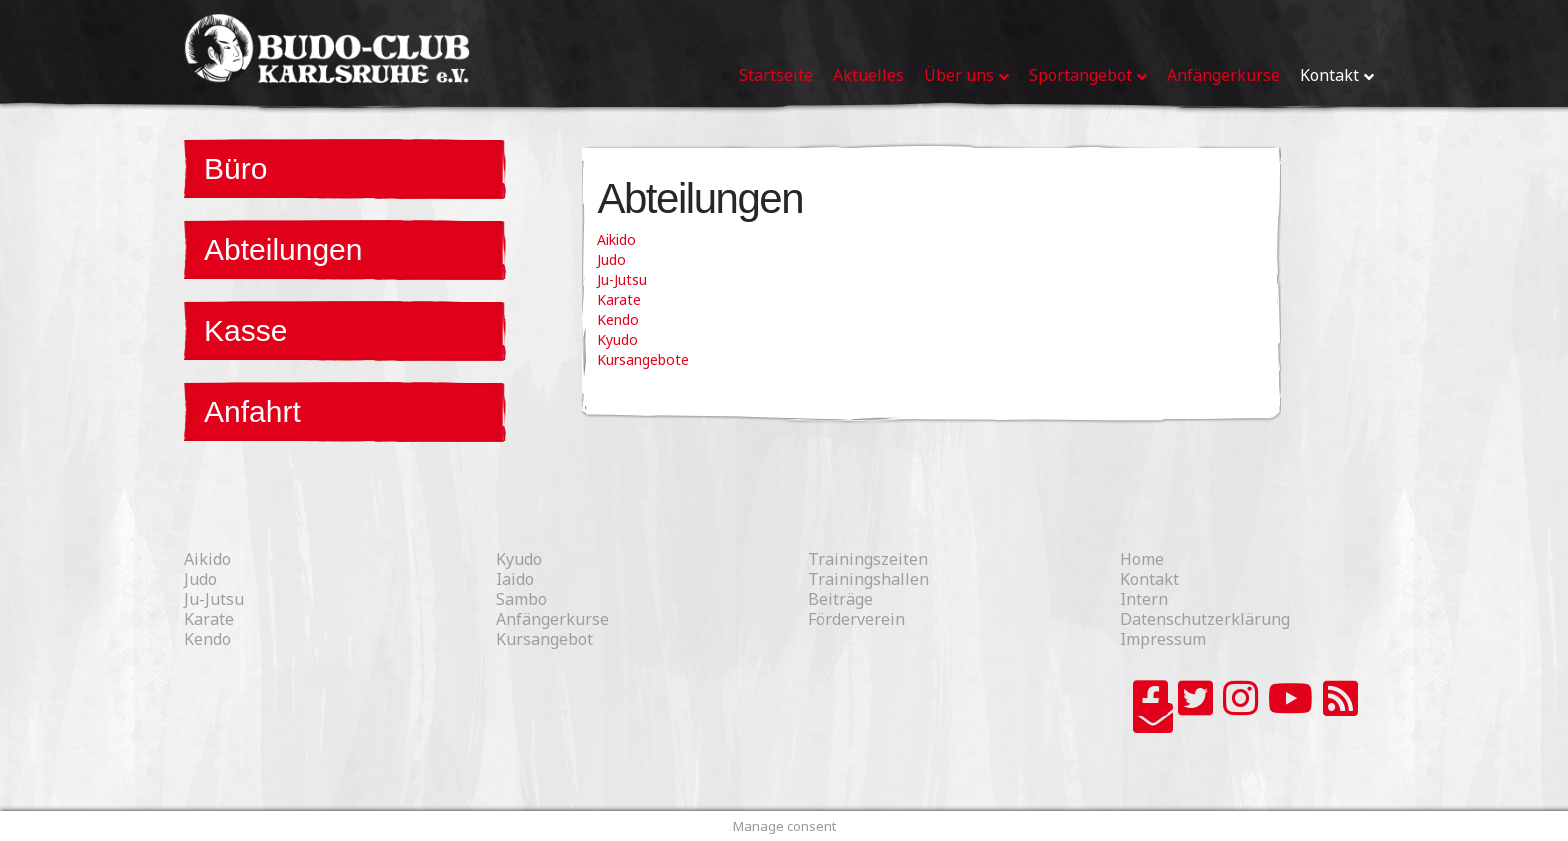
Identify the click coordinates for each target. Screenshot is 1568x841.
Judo (611, 259)
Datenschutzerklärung (1205, 619)
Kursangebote (643, 359)
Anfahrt (252, 411)
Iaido (515, 579)
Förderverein (856, 619)
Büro (235, 168)
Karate (619, 299)
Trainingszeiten (868, 559)
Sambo (521, 599)
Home (1142, 559)
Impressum (1163, 639)
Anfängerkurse (552, 619)
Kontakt (1149, 579)
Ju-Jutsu (622, 279)
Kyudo (617, 339)
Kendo (618, 319)
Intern (1144, 599)
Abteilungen (283, 249)
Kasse (245, 330)
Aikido (616, 239)
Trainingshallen (868, 579)
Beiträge (840, 599)
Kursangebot (544, 639)
